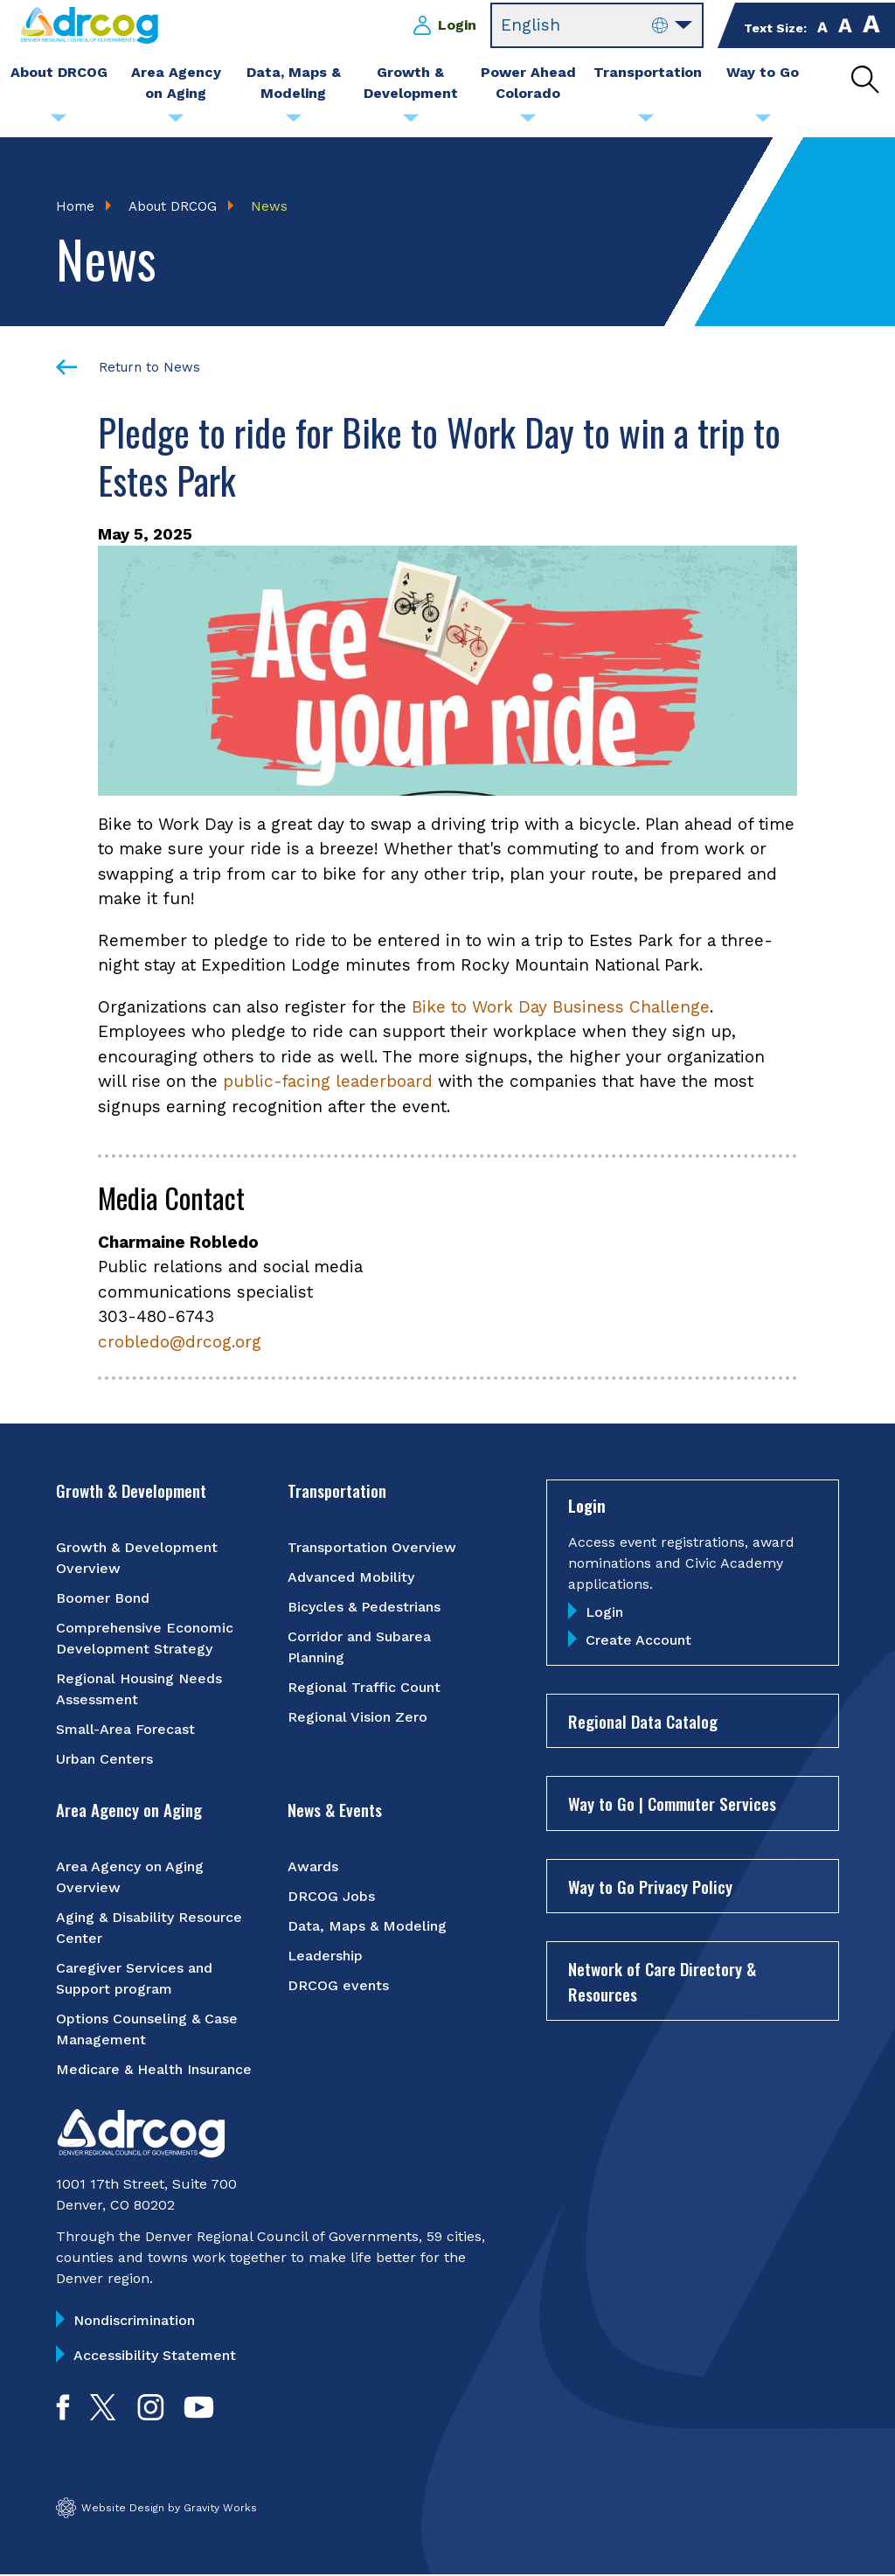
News (269, 206)
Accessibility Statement (154, 2355)
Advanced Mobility (351, 1578)
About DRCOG (172, 206)
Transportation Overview (372, 1548)
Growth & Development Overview (137, 1558)
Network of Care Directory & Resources (662, 1982)
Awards (313, 1866)
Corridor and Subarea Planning (359, 1648)
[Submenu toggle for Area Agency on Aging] (175, 122)
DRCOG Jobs (331, 1896)
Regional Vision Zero (357, 1717)
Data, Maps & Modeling (367, 1926)
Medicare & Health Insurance (154, 2069)
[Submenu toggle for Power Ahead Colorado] (528, 122)
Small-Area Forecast (125, 1730)
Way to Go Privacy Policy (650, 1886)
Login (457, 25)
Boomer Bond (102, 1599)
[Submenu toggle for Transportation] (646, 122)
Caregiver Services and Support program (134, 1978)
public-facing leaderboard (328, 1082)
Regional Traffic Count (364, 1688)
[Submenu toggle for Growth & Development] (410, 122)
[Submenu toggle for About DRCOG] (58, 122)
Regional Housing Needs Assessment (139, 1690)
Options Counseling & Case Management (147, 2029)
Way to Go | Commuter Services (672, 1804)
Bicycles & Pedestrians (364, 1607)
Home (75, 206)
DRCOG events (338, 1985)
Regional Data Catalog (643, 1721)
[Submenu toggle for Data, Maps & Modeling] (293, 122)
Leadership (325, 1955)
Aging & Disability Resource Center (149, 1927)
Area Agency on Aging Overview (130, 1877)
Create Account (638, 1640)
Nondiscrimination (134, 2320)
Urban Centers (104, 1759)
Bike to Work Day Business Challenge (561, 1007)
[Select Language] (597, 25)
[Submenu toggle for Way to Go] (763, 122)
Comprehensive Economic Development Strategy (144, 1639)
